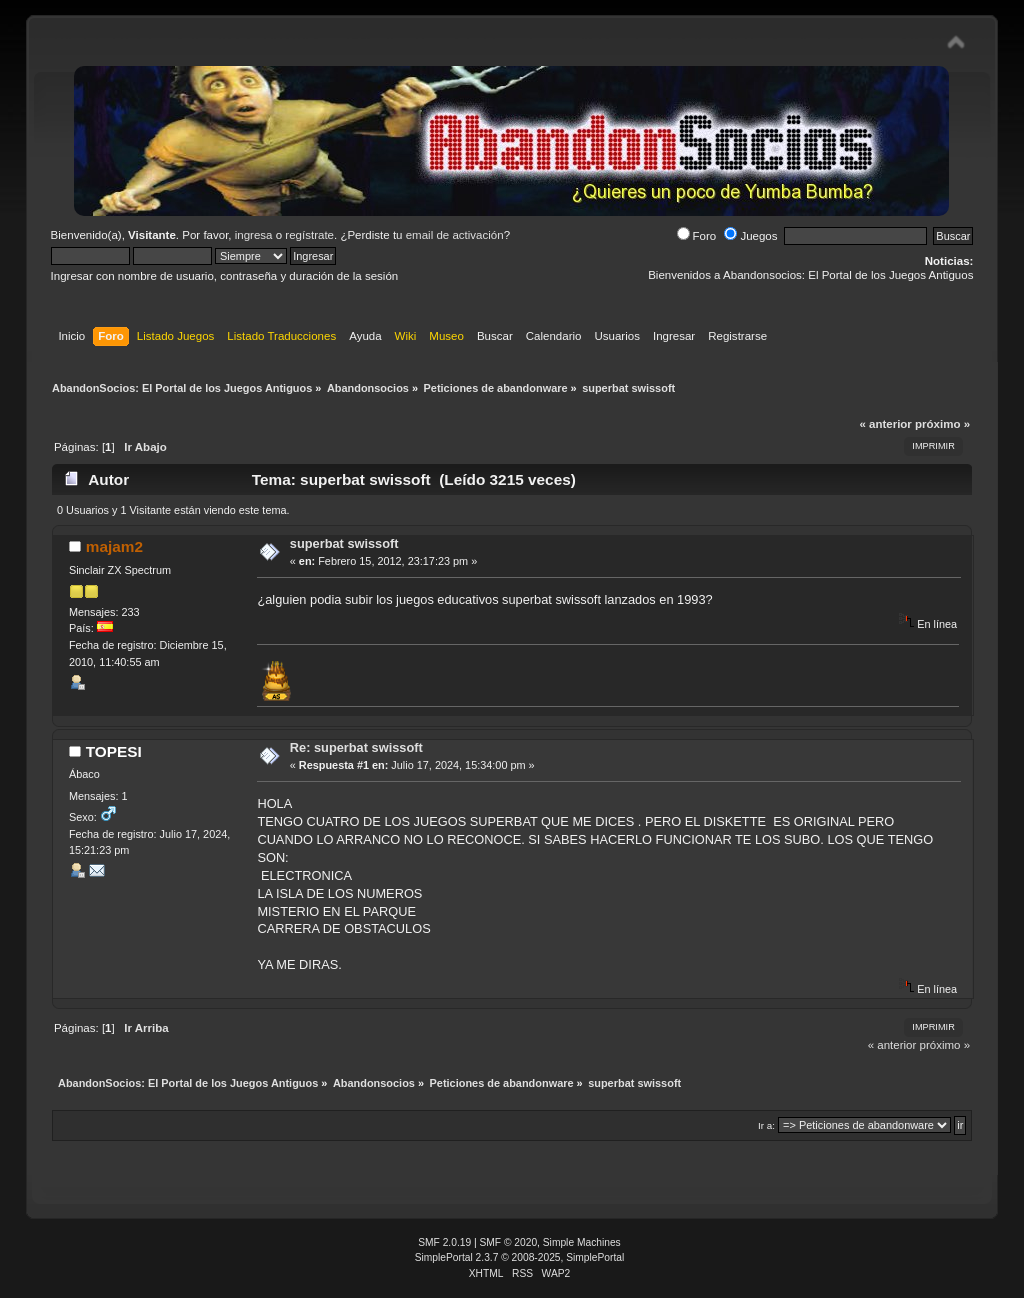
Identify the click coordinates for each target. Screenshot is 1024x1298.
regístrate (309, 235)
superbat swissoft (344, 543)
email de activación (455, 235)
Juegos (750, 236)
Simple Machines (582, 1242)
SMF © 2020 (509, 1242)
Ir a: (766, 1125)
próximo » (942, 424)
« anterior (885, 424)
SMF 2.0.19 (444, 1242)
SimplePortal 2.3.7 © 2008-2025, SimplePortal (520, 1257)
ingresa (254, 235)
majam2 (114, 546)
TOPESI (114, 751)
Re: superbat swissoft (356, 747)
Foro (697, 236)
